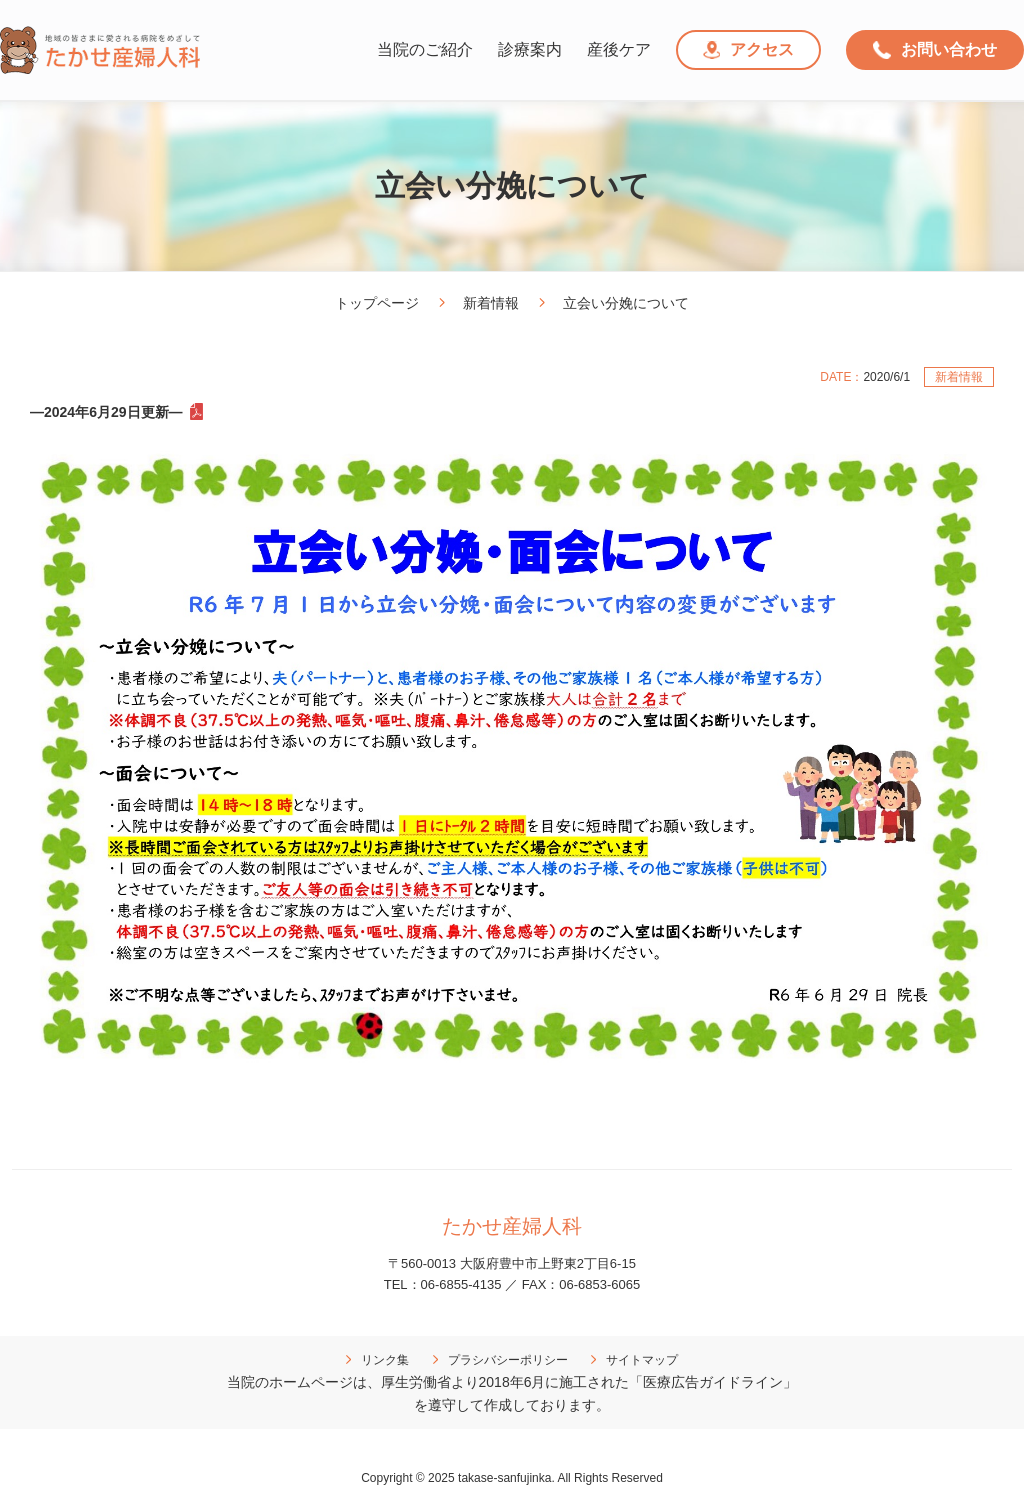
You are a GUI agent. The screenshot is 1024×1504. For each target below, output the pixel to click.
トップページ (377, 303)
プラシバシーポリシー (508, 1360)
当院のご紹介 (425, 49)
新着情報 (491, 303)
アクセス (749, 50)
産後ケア (619, 49)
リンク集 (385, 1360)
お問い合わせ (935, 50)
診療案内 (530, 49)
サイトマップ (642, 1360)
